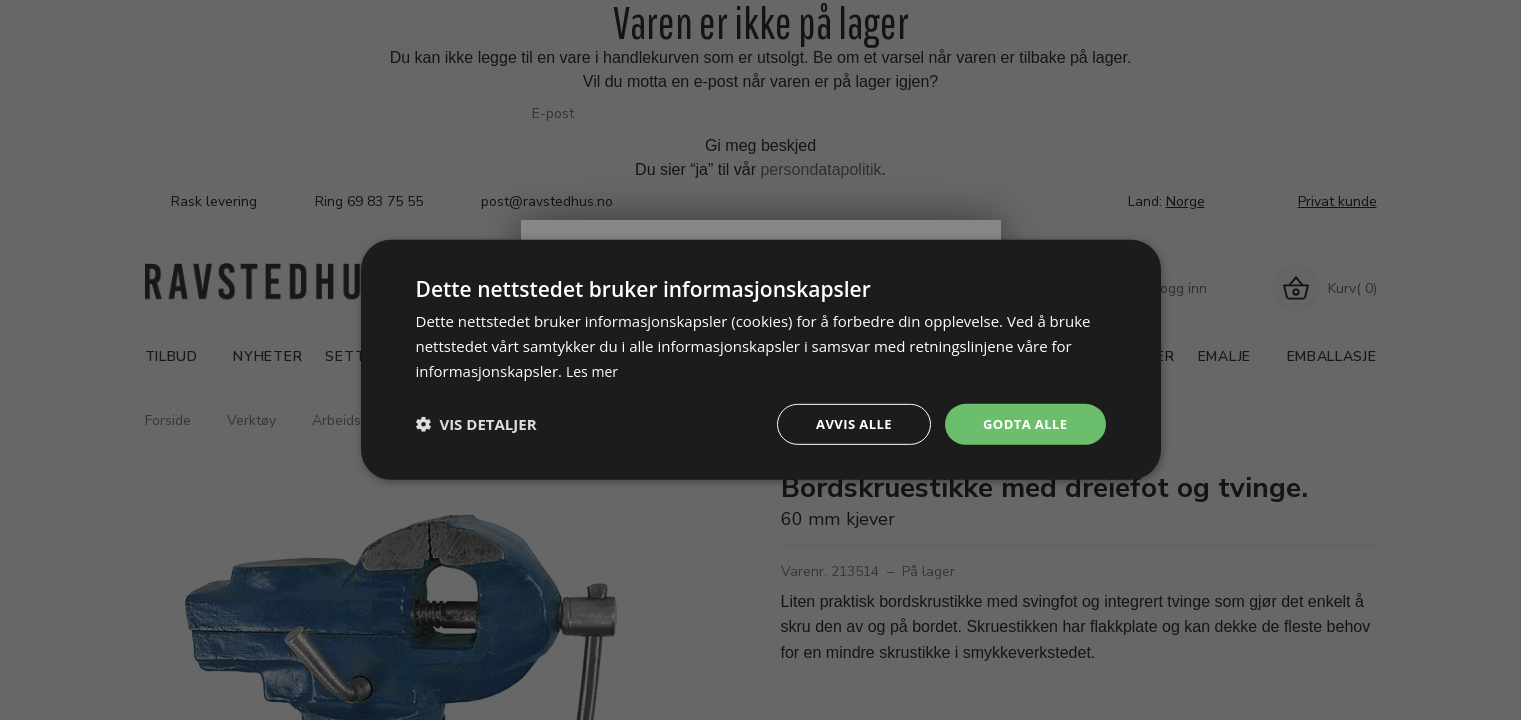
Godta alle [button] (1022, 423)
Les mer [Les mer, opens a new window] (594, 369)
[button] (476, 424)
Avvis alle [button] (845, 423)
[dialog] (761, 359)
